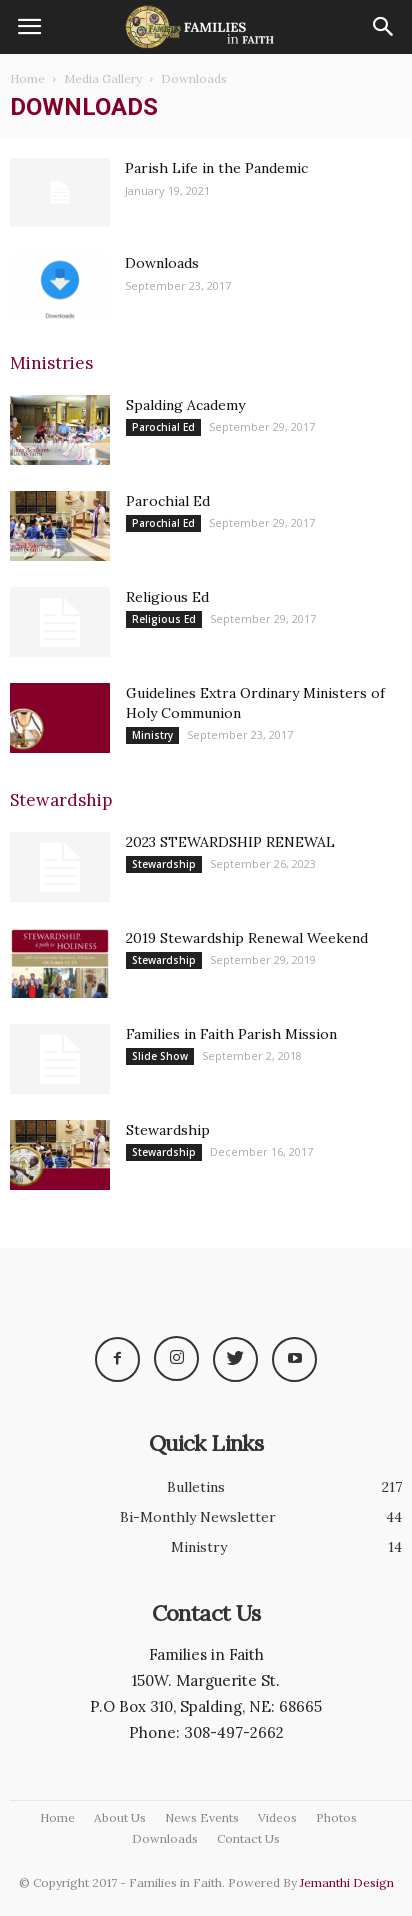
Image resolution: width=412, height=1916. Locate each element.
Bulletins (196, 1487)
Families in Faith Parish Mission (231, 1034)
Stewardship (164, 864)
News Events (202, 1817)
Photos (336, 1817)
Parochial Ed (163, 427)
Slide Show (160, 1056)
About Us (120, 1817)
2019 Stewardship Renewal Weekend (247, 938)
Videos (277, 1817)
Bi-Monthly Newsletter (198, 1517)
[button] (384, 27)
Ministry (152, 735)
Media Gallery (103, 78)
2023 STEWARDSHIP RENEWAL (230, 842)
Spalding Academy (185, 405)
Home (27, 78)
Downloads (162, 263)
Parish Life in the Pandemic (216, 168)
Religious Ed (167, 597)
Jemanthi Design (347, 1882)
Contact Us (248, 1838)
